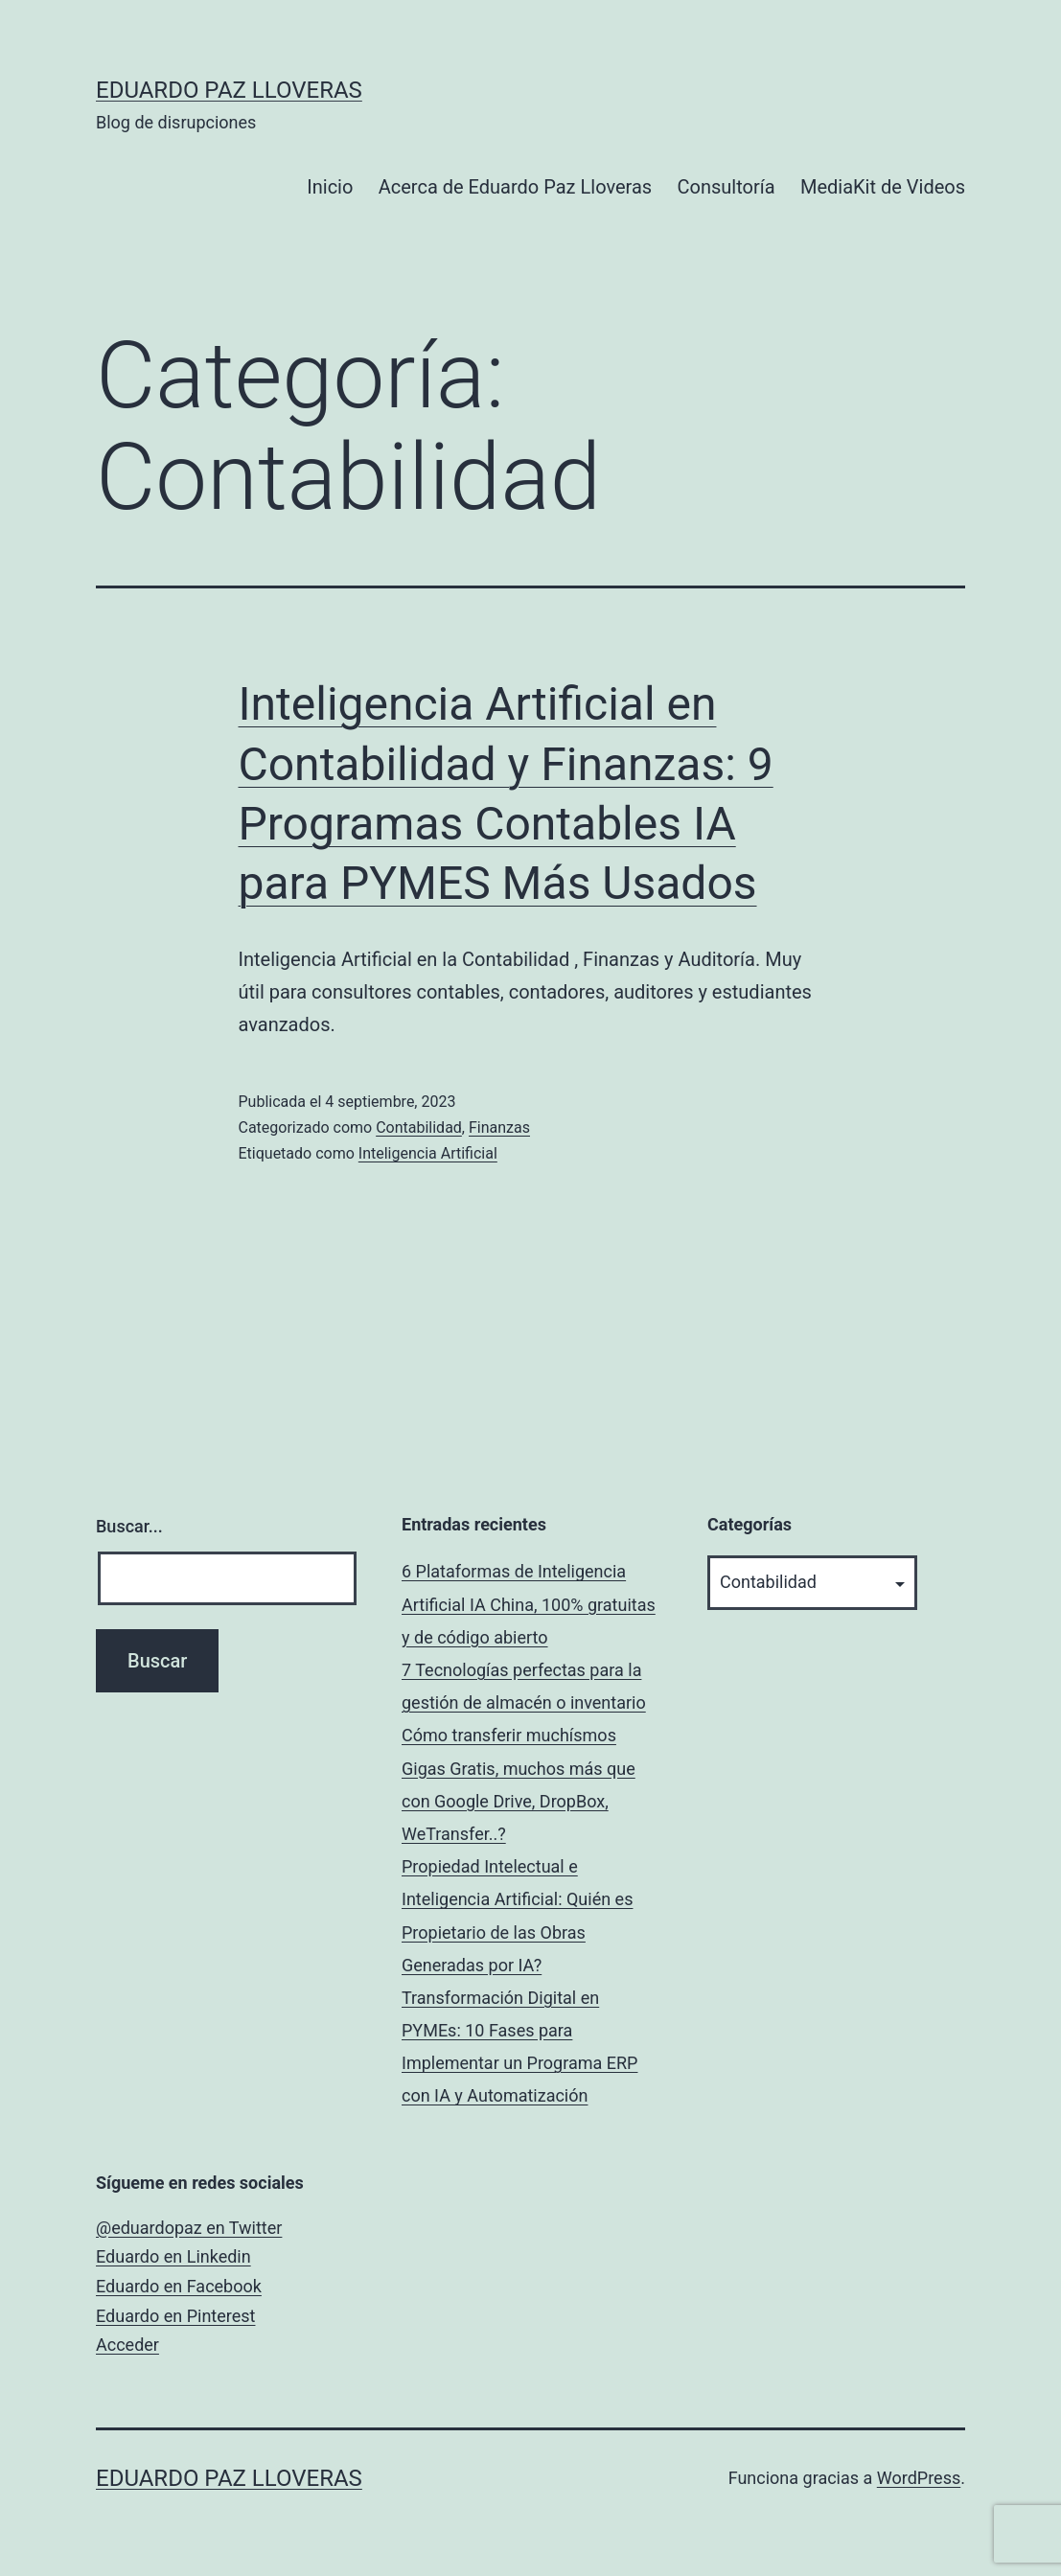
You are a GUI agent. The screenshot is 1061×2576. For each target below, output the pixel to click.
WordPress (918, 2478)
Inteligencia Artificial (427, 1153)
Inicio (330, 186)
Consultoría (726, 186)
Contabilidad (419, 1127)
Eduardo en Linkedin (173, 2256)
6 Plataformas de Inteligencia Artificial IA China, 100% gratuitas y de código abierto (529, 1603)
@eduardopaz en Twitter (189, 2228)
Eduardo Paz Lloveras (229, 90)
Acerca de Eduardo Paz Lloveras (515, 186)
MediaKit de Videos (882, 186)
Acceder (127, 2344)
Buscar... (129, 1526)
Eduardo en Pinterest (175, 2316)
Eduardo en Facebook (179, 2286)
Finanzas (499, 1127)
